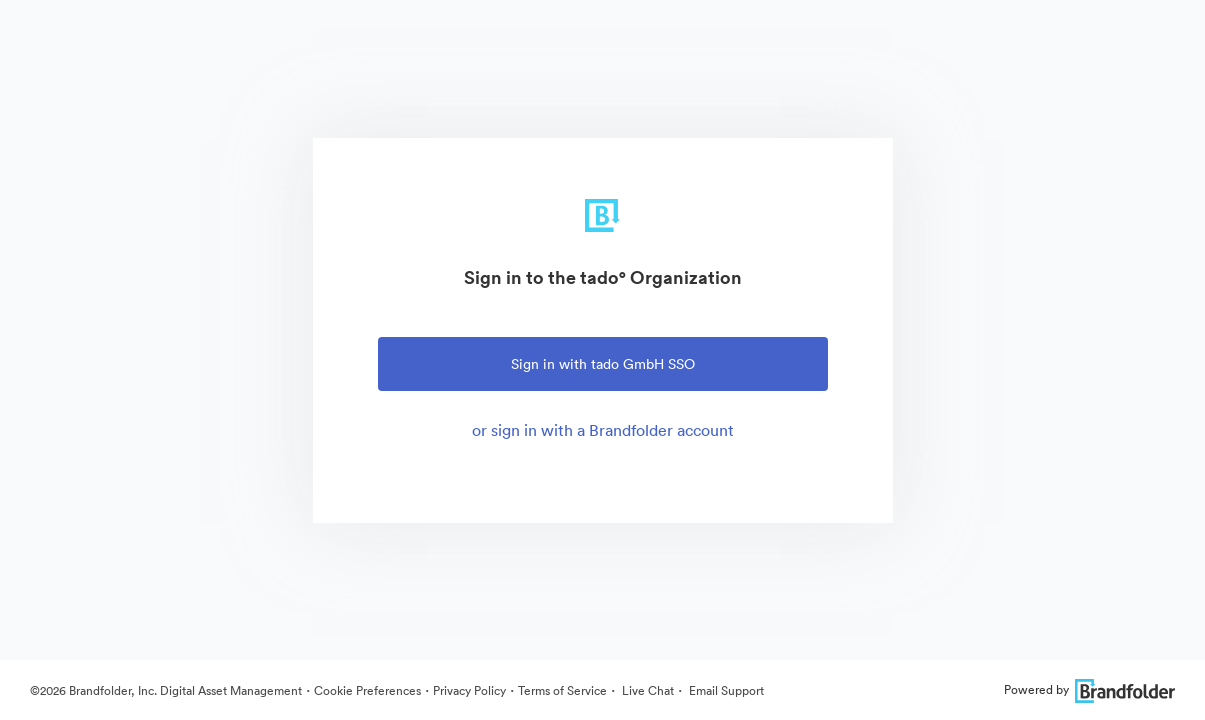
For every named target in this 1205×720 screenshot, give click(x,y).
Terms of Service (562, 690)
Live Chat (646, 690)
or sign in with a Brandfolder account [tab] (603, 430)
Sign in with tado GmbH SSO (603, 364)
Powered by (1089, 689)
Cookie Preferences (367, 690)
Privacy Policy (469, 690)
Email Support (725, 690)
